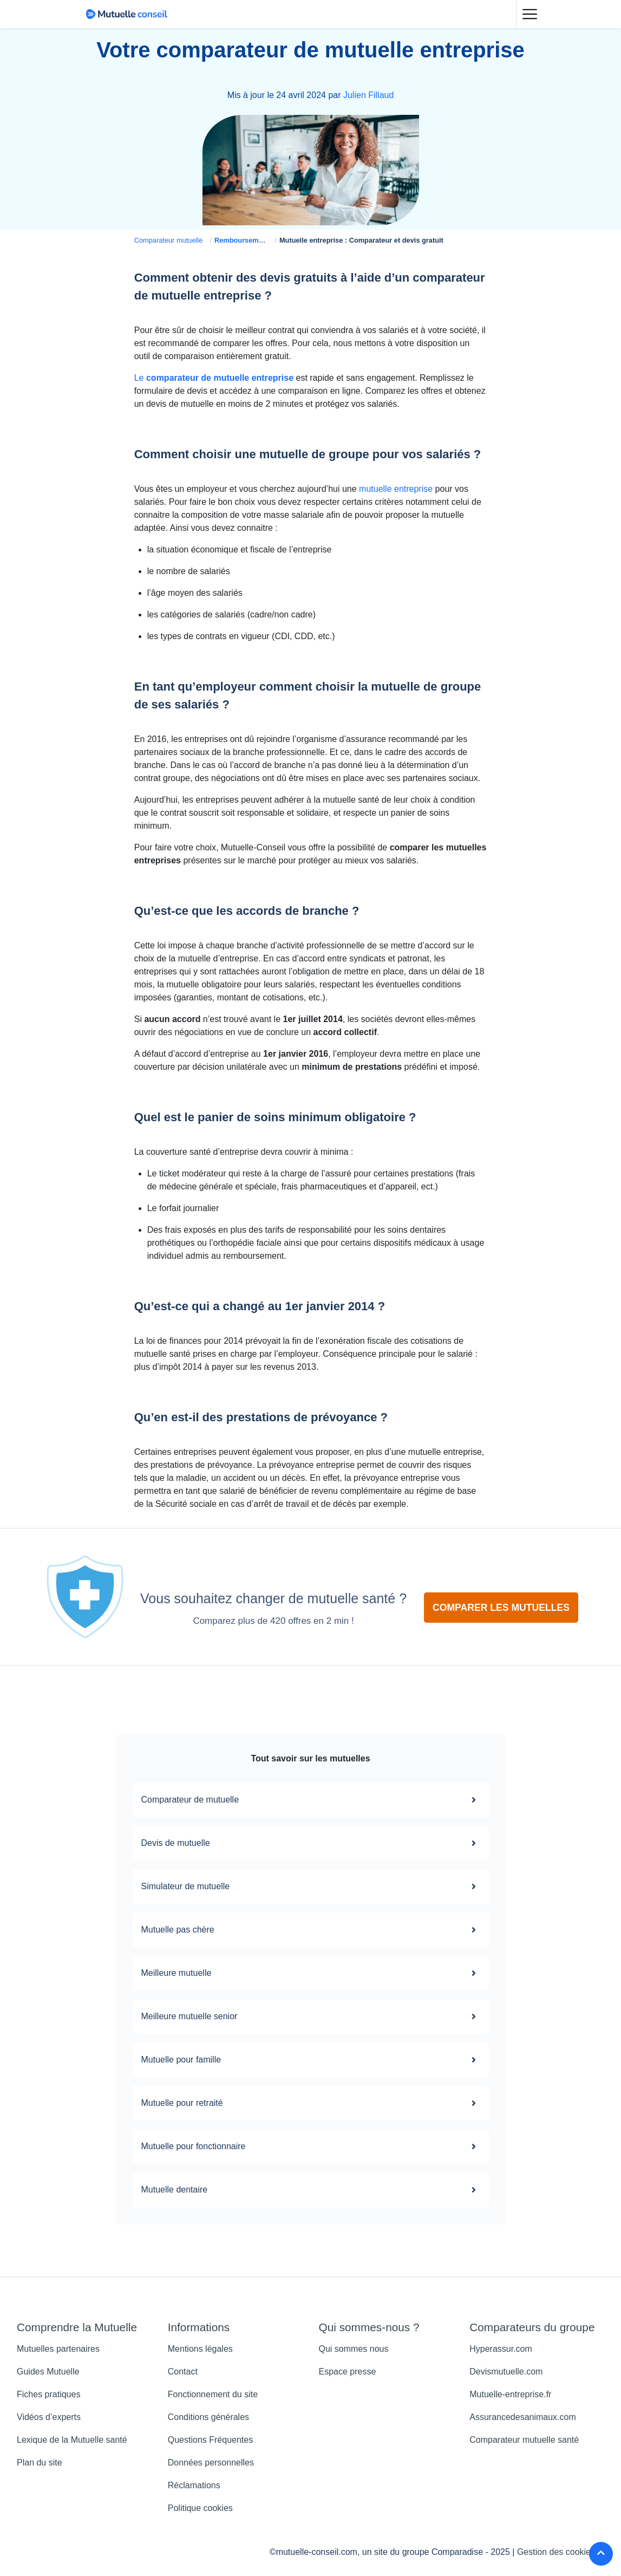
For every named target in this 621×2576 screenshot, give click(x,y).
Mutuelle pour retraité (310, 2103)
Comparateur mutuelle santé (524, 2439)
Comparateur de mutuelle (310, 1800)
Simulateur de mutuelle (310, 1886)
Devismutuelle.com (505, 2371)
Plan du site (39, 2462)
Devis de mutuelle (310, 1843)
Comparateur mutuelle (168, 240)
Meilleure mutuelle (310, 1973)
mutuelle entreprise (396, 488)
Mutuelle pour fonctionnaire (310, 2146)
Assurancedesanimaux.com (522, 2417)
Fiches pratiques (48, 2394)
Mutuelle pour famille (310, 2059)
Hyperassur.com (500, 2348)
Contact (183, 2371)
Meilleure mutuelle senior (310, 2016)
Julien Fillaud (368, 95)
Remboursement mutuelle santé (266, 240)
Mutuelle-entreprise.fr (510, 2394)
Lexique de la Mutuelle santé (72, 2439)
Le (213, 377)
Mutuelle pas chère (310, 1929)
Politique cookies (200, 2508)
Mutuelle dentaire (310, 2189)
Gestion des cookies (556, 2552)
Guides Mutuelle (48, 2371)
